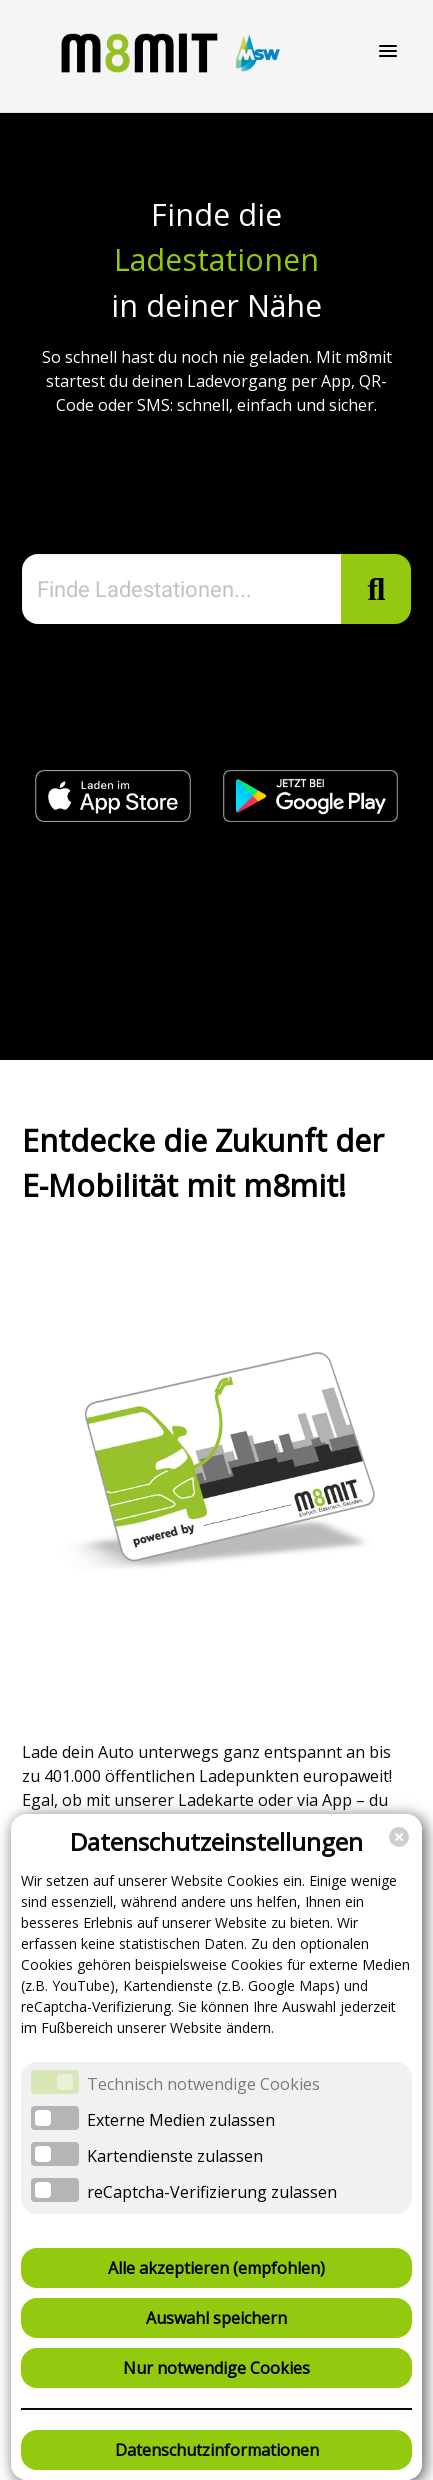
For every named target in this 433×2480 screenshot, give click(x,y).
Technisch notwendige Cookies (203, 2084)
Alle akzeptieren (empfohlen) (216, 2268)
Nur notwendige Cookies (216, 2368)
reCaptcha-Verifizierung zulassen (212, 2192)
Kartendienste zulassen (175, 2156)
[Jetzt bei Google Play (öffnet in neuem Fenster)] (310, 816)
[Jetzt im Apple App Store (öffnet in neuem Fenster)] (115, 816)
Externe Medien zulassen (181, 2120)
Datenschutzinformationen (217, 2450)
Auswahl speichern (216, 2318)
